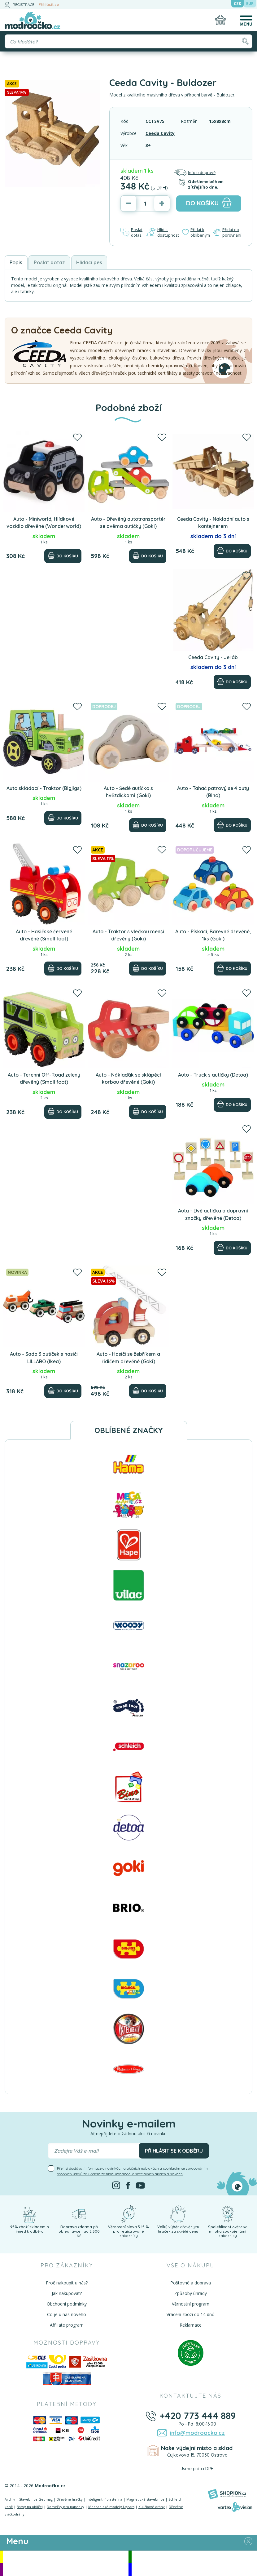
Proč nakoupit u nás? (67, 2283)
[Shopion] (227, 2494)
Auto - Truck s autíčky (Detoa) (213, 1075)
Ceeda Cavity (159, 133)
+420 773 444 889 (197, 2416)
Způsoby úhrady (190, 2294)
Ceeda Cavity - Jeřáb (213, 657)
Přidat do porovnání (226, 232)
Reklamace (191, 2325)
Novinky (194, 2557)
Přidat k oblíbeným (195, 232)
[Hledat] (245, 41)
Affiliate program (67, 2325)
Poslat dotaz (130, 232)
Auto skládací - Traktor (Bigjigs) (44, 792)
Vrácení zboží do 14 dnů (191, 2315)
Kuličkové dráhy (151, 2507)
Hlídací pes (89, 262)
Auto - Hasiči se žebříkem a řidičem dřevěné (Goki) (128, 1358)
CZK (237, 3)
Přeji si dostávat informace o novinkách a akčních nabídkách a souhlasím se (132, 2172)
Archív (10, 2500)
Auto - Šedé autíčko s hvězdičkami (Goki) (128, 792)
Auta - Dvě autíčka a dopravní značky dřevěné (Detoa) (213, 1215)
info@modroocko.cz (197, 2433)
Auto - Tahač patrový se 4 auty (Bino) (213, 792)
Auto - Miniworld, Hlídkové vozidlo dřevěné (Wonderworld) (44, 526)
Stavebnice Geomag (36, 2500)
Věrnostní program (190, 2304)
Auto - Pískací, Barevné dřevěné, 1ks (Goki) (213, 936)
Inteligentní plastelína (104, 2500)
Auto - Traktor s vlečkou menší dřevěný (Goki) (128, 936)
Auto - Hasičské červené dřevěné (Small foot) (44, 936)
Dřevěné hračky (70, 2500)
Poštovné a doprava (190, 2283)
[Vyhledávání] (128, 41)
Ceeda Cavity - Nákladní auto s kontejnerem (213, 523)
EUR (250, 3)
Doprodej (194, 2569)
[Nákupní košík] (220, 20)
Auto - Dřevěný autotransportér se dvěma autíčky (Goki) (128, 523)
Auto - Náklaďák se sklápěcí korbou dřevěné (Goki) (128, 1079)
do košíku (208, 203)
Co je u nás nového (66, 2315)
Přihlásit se (49, 4)
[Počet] (144, 203)
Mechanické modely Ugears (111, 2507)
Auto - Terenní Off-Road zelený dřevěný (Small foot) (44, 1079)
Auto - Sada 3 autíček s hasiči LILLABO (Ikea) (44, 1358)
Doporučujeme (66, 2569)
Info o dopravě (193, 172)
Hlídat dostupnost (161, 232)
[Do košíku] (62, 564)
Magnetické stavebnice (145, 2500)
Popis (16, 262)
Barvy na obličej (30, 2507)
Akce (66, 2557)
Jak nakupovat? (67, 2294)
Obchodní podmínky (67, 2304)
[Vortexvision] (234, 2507)
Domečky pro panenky (65, 2507)
